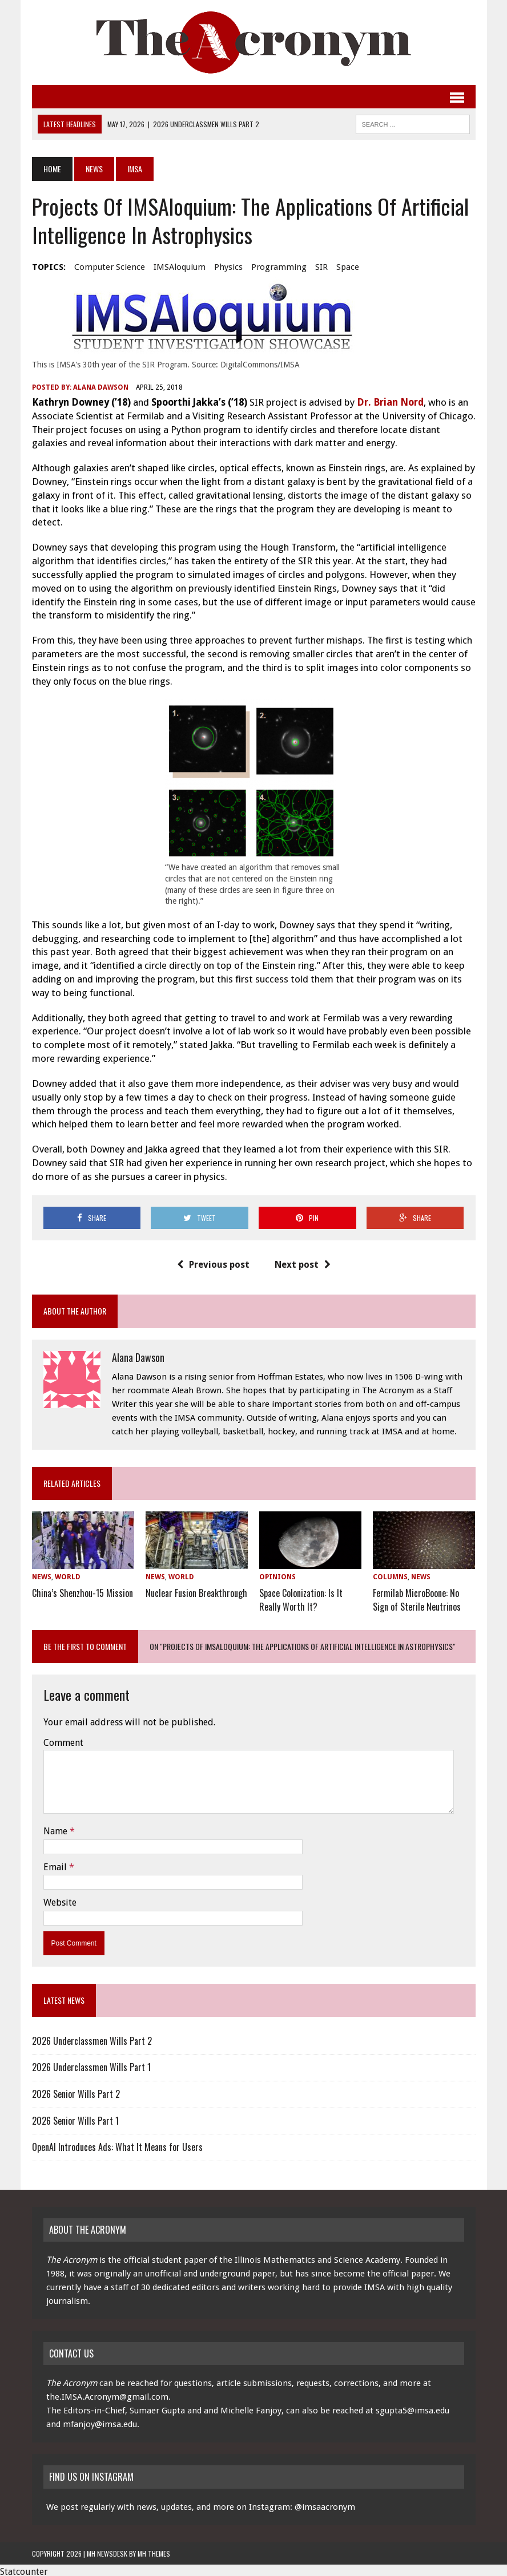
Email (56, 1863)
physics (228, 267)
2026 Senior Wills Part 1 (75, 2117)
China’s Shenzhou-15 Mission (82, 1591)
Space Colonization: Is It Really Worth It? (301, 1597)
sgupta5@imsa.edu (412, 2407)
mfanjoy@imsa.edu (100, 2421)
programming (279, 267)
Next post (303, 1264)
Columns (390, 1577)
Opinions (277, 1577)
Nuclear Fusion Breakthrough (196, 1591)
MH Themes (154, 2550)
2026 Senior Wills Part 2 (76, 2090)
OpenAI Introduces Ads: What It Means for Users (117, 2143)
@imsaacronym (325, 2503)
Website (60, 1899)
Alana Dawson (100, 387)
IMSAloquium (180, 267)
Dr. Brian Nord (390, 402)
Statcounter (24, 2568)
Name (56, 1827)
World (68, 1577)
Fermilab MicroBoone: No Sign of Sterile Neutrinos (417, 1597)
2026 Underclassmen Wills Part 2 (92, 2037)
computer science (109, 267)
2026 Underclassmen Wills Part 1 (91, 2063)
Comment (63, 1739)
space (347, 267)
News (94, 169)
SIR (321, 267)
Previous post (213, 1264)
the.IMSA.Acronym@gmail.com (107, 2393)
